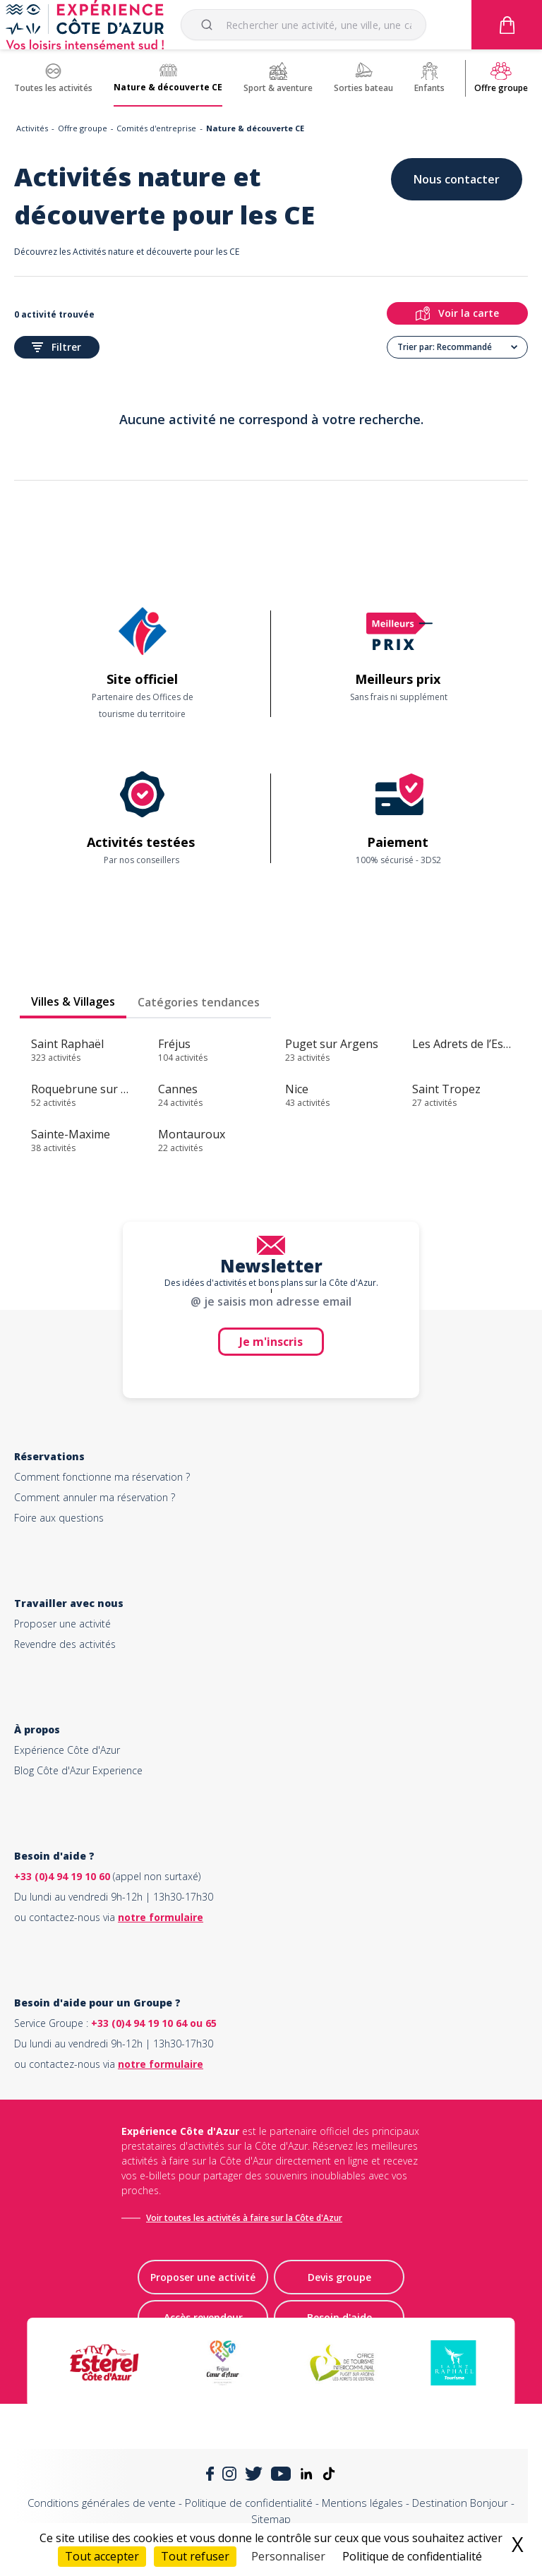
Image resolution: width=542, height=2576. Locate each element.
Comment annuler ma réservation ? (94, 1497)
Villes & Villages (73, 1001)
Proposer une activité (62, 1623)
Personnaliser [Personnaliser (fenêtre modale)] (288, 2556)
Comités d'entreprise (156, 128)
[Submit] (209, 24)
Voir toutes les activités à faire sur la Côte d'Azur (244, 2218)
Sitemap (271, 2519)
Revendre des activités (65, 1644)
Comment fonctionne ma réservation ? (102, 1476)
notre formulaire (160, 1917)
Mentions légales (362, 2503)
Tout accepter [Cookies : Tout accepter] (102, 2556)
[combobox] (303, 24)
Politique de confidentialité (249, 2503)
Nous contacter (457, 179)
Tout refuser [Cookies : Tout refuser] (195, 2556)
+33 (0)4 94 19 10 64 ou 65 (154, 2023)
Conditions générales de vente (102, 2503)
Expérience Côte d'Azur (67, 1750)
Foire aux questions (59, 1517)
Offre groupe (82, 128)
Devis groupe (339, 2277)
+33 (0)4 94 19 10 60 (62, 1876)
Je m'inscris (271, 1341)
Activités (32, 128)
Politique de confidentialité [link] (412, 2556)
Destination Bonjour (460, 2503)
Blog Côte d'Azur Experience (78, 1770)
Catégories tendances (199, 1002)
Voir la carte (457, 313)
